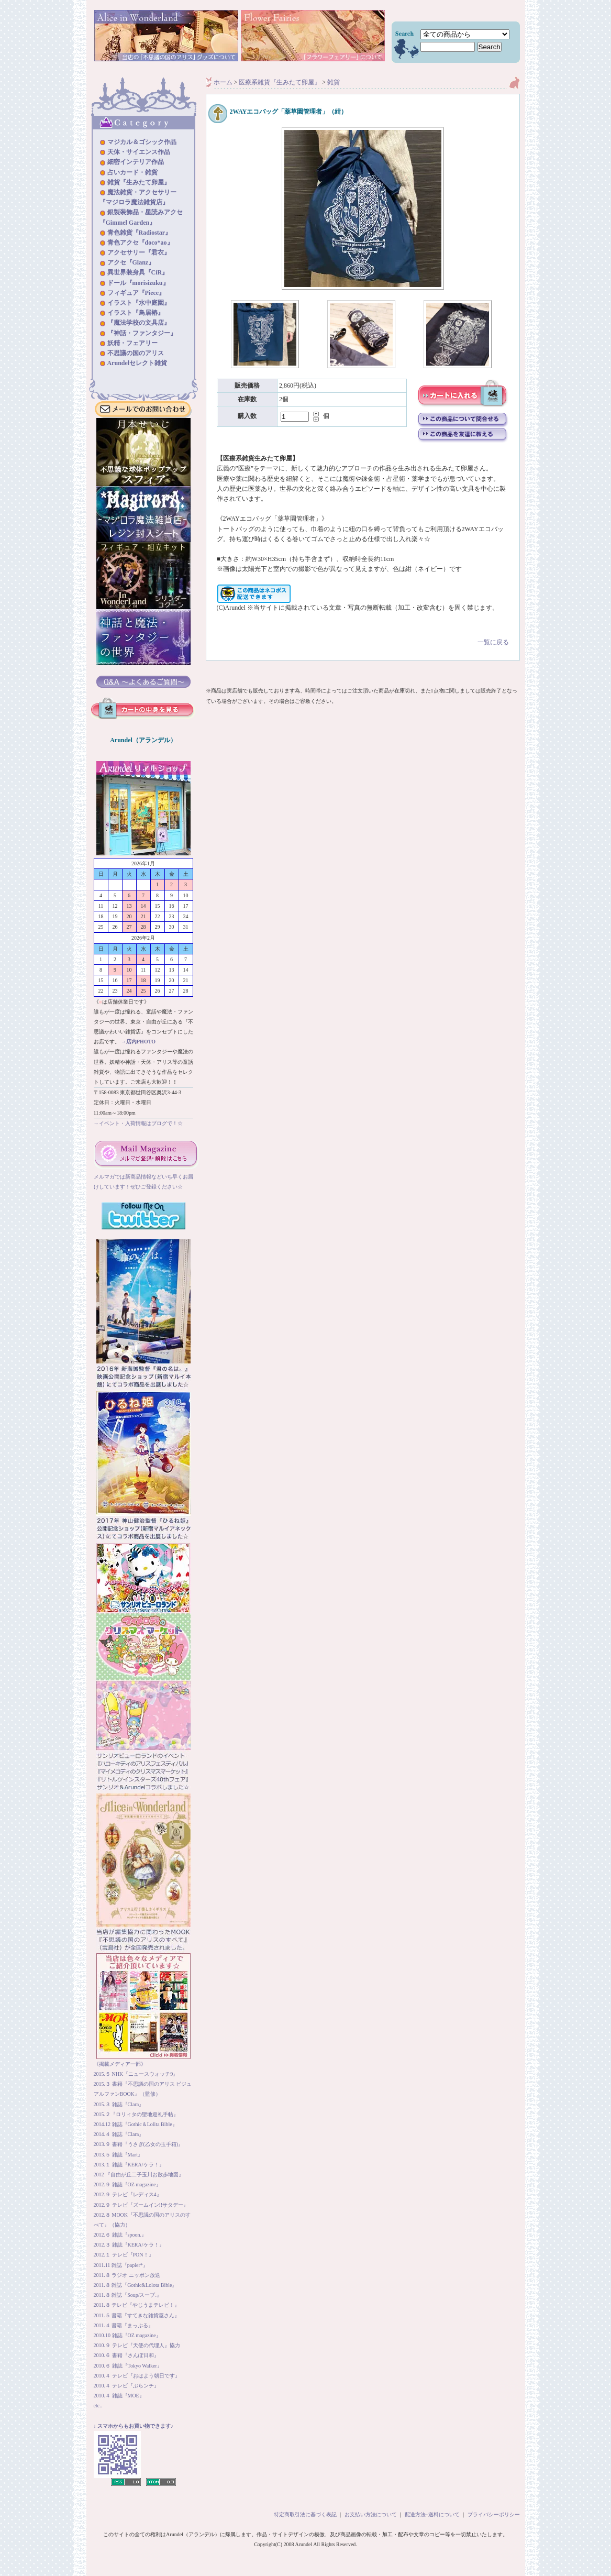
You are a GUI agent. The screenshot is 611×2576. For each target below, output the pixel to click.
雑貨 (333, 82)
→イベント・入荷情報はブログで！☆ (138, 1123)
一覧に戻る (363, 634)
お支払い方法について (371, 2514)
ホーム (223, 82)
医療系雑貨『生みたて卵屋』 (279, 82)
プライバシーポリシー (494, 2514)
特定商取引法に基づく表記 (305, 2514)
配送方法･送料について (432, 2514)
